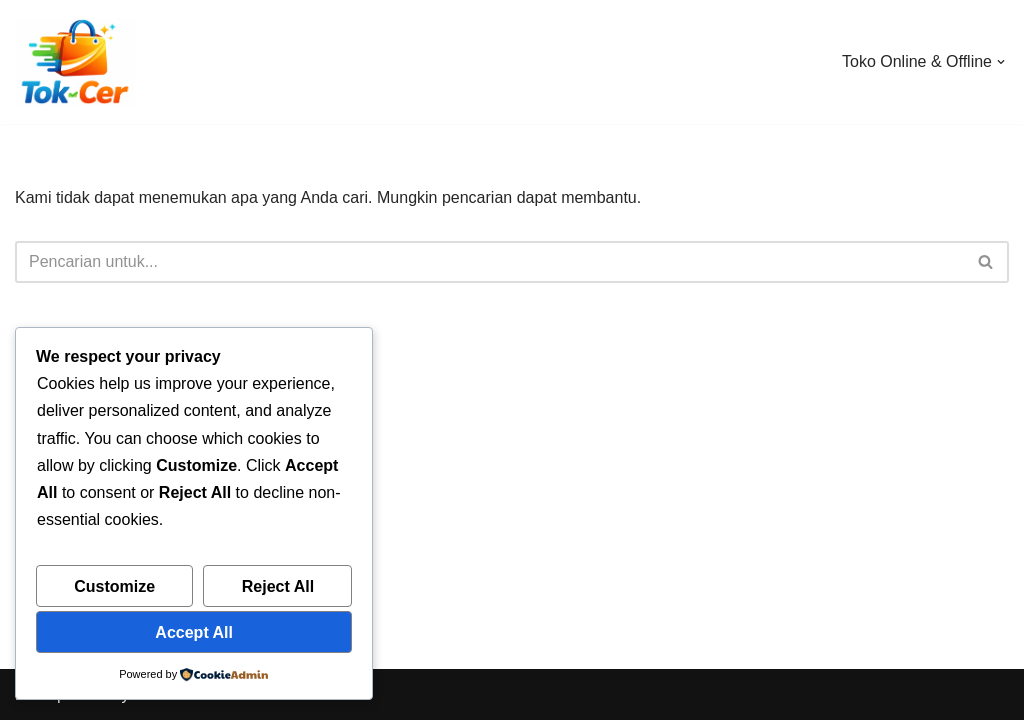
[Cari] (489, 262)
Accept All (194, 632)
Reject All (278, 586)
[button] (1001, 62)
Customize (114, 586)
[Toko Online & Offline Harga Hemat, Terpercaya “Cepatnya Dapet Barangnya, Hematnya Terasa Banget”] (75, 62)
